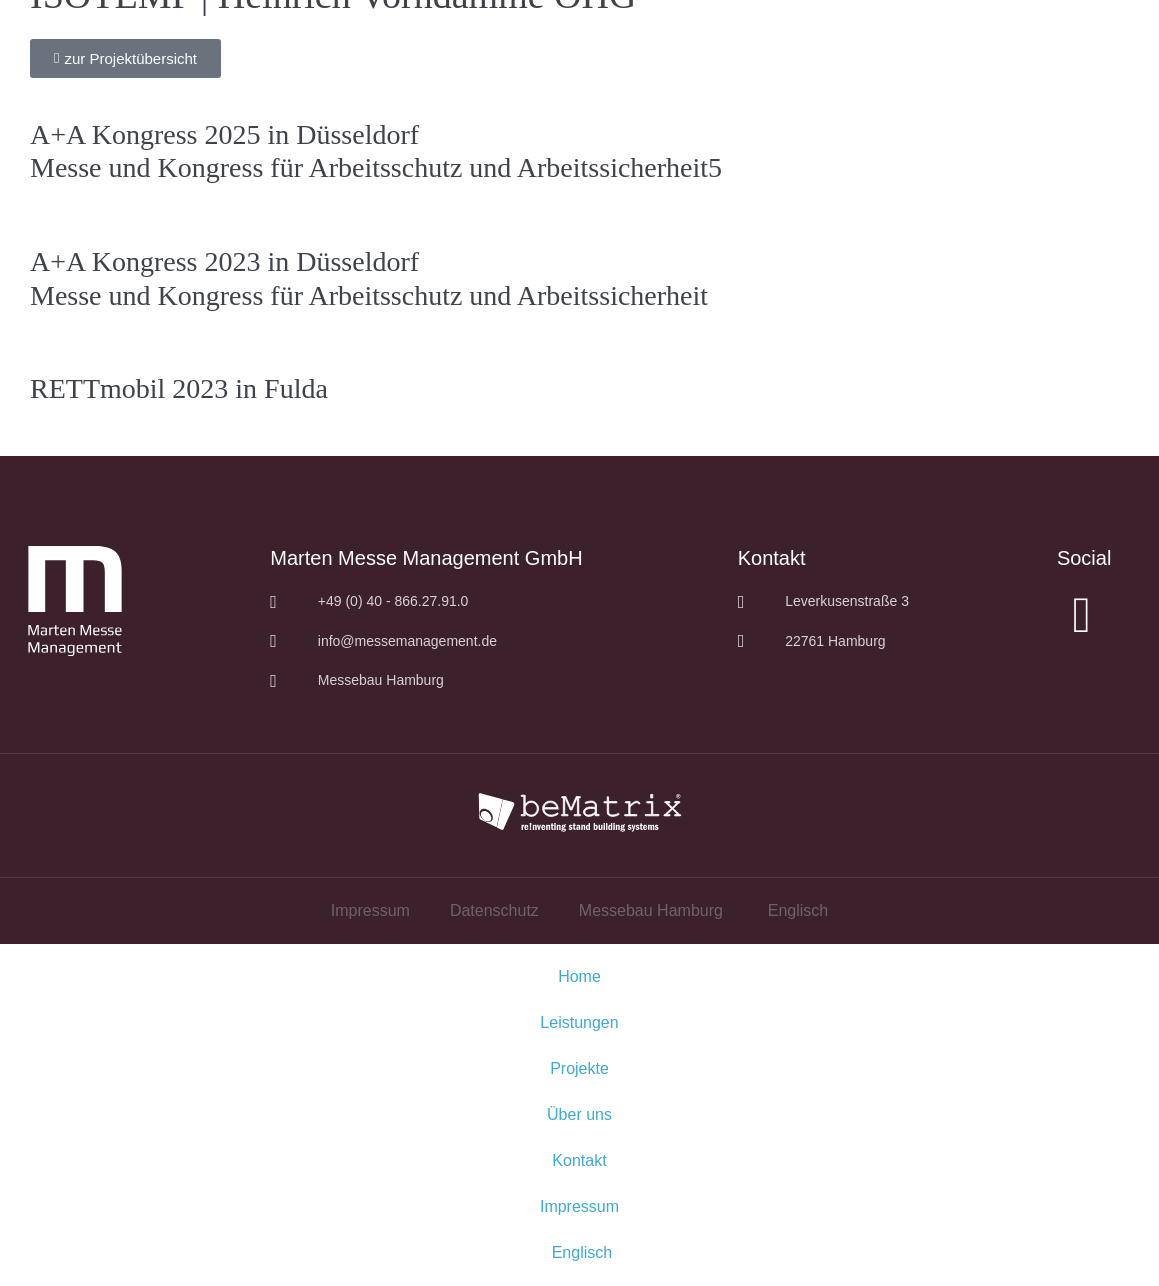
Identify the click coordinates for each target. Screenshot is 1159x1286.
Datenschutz (494, 910)
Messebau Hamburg (651, 910)
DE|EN (1067, 30)
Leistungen (579, 1022)
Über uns (579, 1114)
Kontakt (579, 1160)
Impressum (370, 910)
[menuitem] (795, 911)
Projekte (579, 1068)
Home (579, 976)
